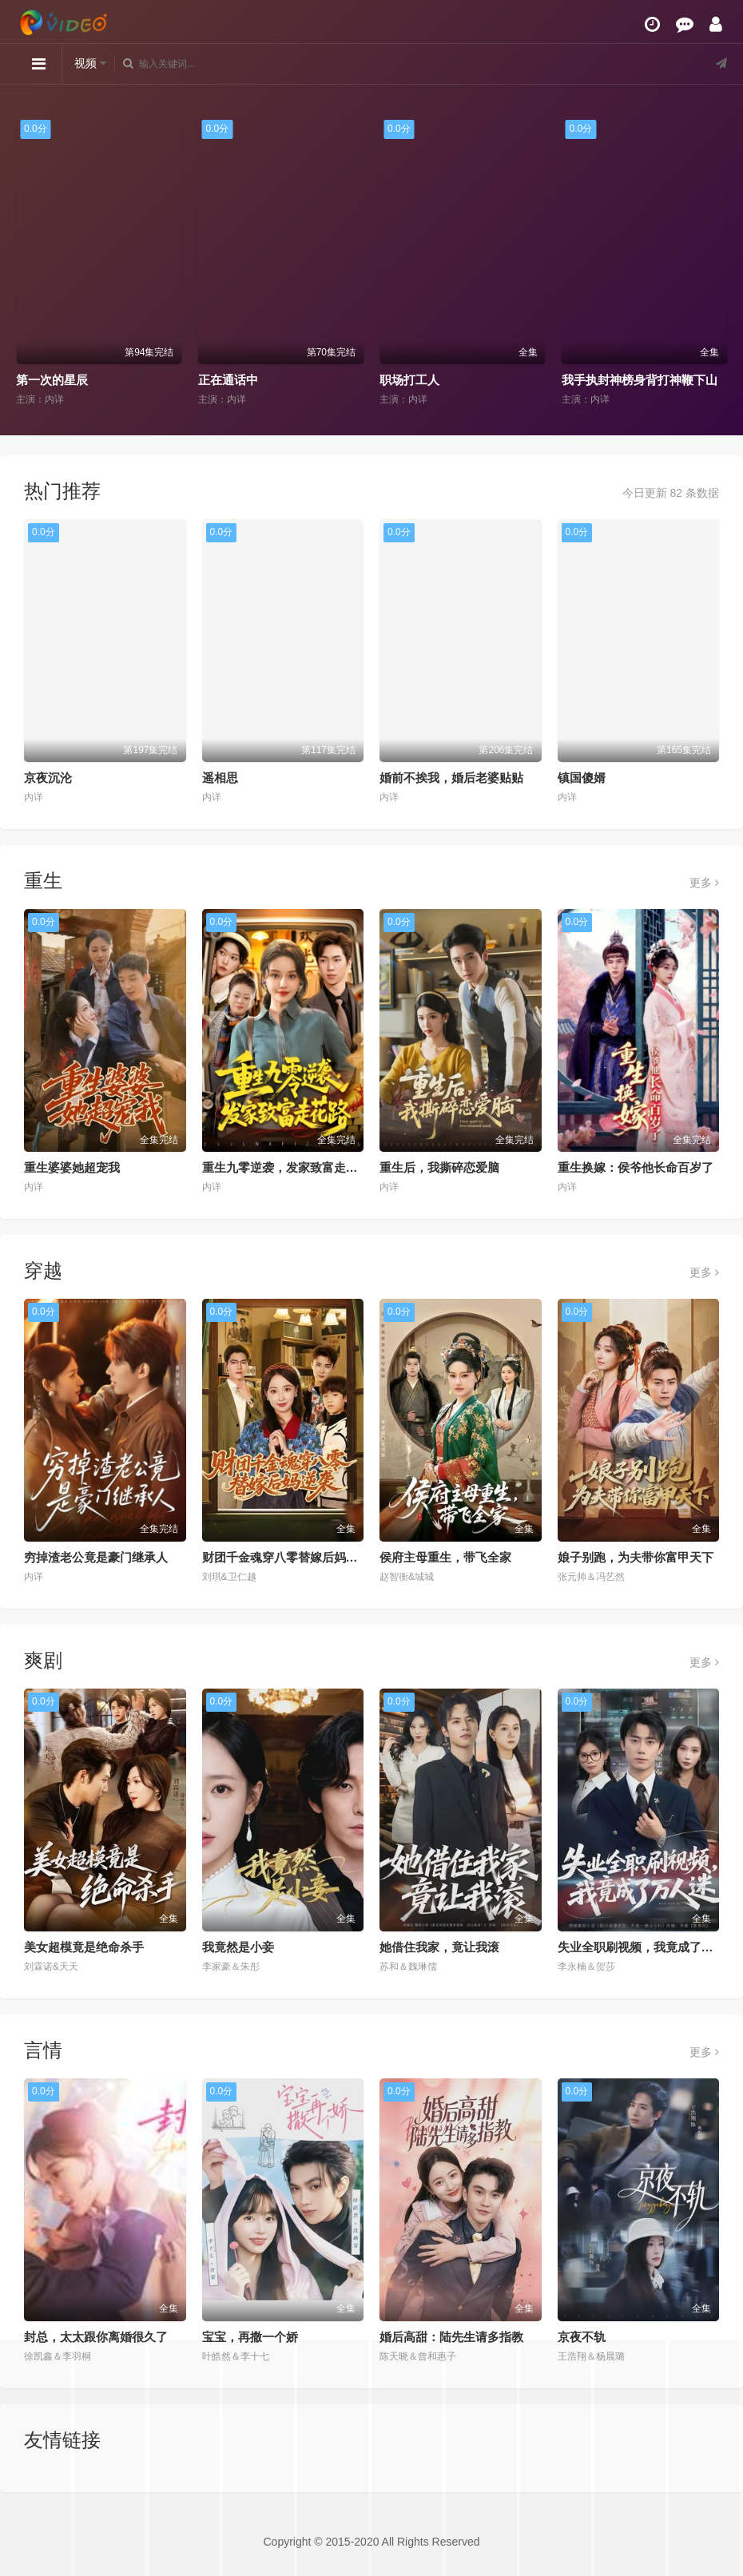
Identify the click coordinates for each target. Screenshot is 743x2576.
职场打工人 (409, 380)
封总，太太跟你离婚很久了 (96, 2337)
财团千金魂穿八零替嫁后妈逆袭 (286, 1557)
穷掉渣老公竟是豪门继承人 (96, 1557)
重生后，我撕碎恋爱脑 (439, 1167)
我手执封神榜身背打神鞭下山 (639, 380)
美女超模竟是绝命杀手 (84, 1947)
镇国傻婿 (582, 777)
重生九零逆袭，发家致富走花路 (286, 1167)
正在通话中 (228, 380)
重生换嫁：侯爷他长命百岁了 (635, 1167)
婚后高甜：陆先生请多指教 (451, 2337)
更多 (704, 882)
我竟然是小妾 (238, 1947)
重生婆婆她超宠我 (72, 1167)
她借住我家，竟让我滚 (439, 1947)
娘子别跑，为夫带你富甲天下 (635, 1557)
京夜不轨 (582, 2337)
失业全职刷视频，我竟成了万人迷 (647, 1947)
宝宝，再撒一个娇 (250, 2337)
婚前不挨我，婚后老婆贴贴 (451, 777)
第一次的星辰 (52, 380)
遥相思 (220, 777)
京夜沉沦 (48, 777)
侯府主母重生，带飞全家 (445, 1557)
